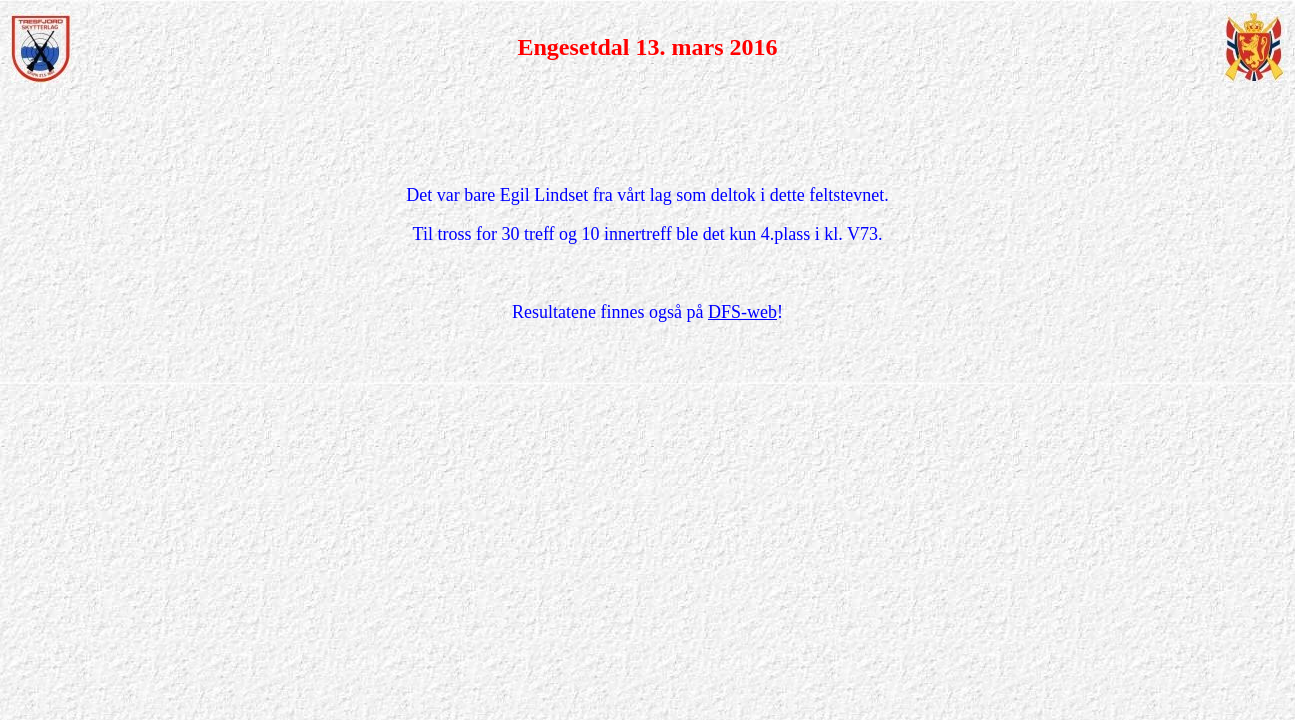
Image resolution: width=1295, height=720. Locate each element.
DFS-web (742, 312)
